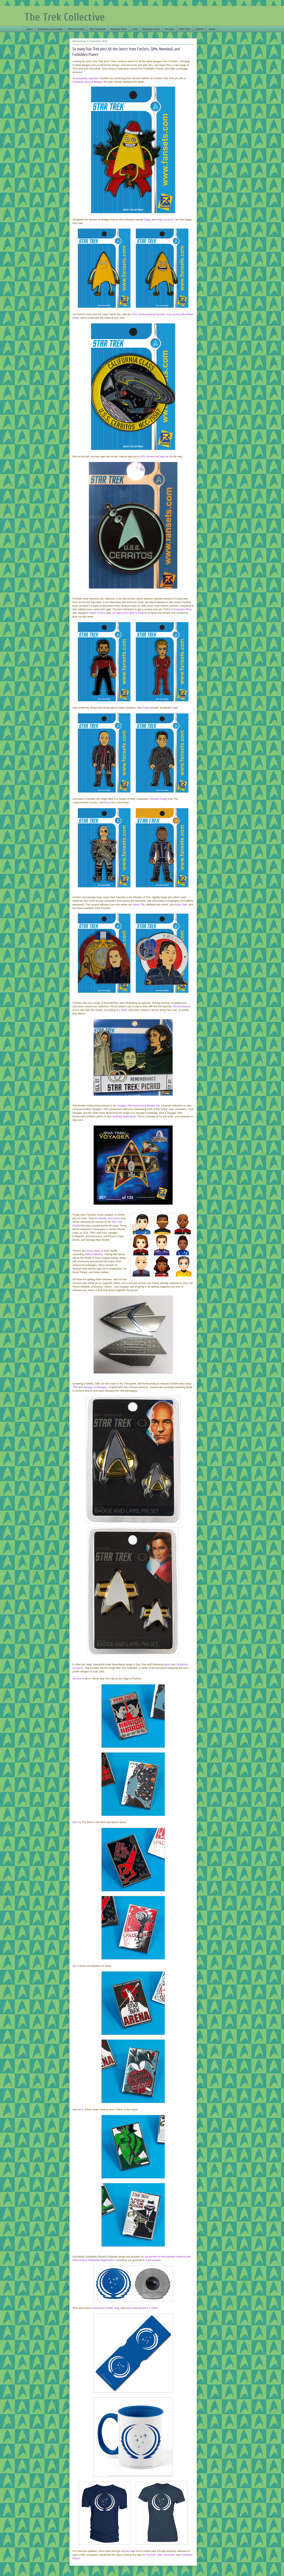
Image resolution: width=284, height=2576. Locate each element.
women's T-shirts (147, 2307)
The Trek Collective (64, 17)
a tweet (123, 1009)
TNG (75, 1387)
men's (129, 2307)
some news (93, 1250)
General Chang (158, 798)
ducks (167, 1664)
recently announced (109, 1218)
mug (116, 2307)
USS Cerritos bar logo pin (154, 456)
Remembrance (181, 1006)
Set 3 (75, 1965)
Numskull (169, 2554)
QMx (160, 2554)
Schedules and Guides (50, 29)
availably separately (123, 1116)
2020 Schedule (76, 29)
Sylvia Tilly (138, 904)
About (211, 29)
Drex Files (185, 29)
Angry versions (165, 219)
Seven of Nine (97, 612)
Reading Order (119, 29)
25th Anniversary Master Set (138, 1105)
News (29, 29)
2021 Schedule (97, 29)
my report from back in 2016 (128, 612)
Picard (145, 707)
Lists (134, 29)
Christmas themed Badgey (87, 81)
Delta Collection (94, 1254)
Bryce (107, 802)
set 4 (80, 2109)
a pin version (153, 2260)
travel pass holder (103, 2307)
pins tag (129, 2551)
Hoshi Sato (181, 904)
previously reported (87, 78)
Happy (147, 219)
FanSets (151, 2554)
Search (200, 29)
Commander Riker (181, 609)
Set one (76, 1678)
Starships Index (151, 29)
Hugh (175, 707)
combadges (95, 1387)
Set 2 (75, 1822)
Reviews (170, 29)
